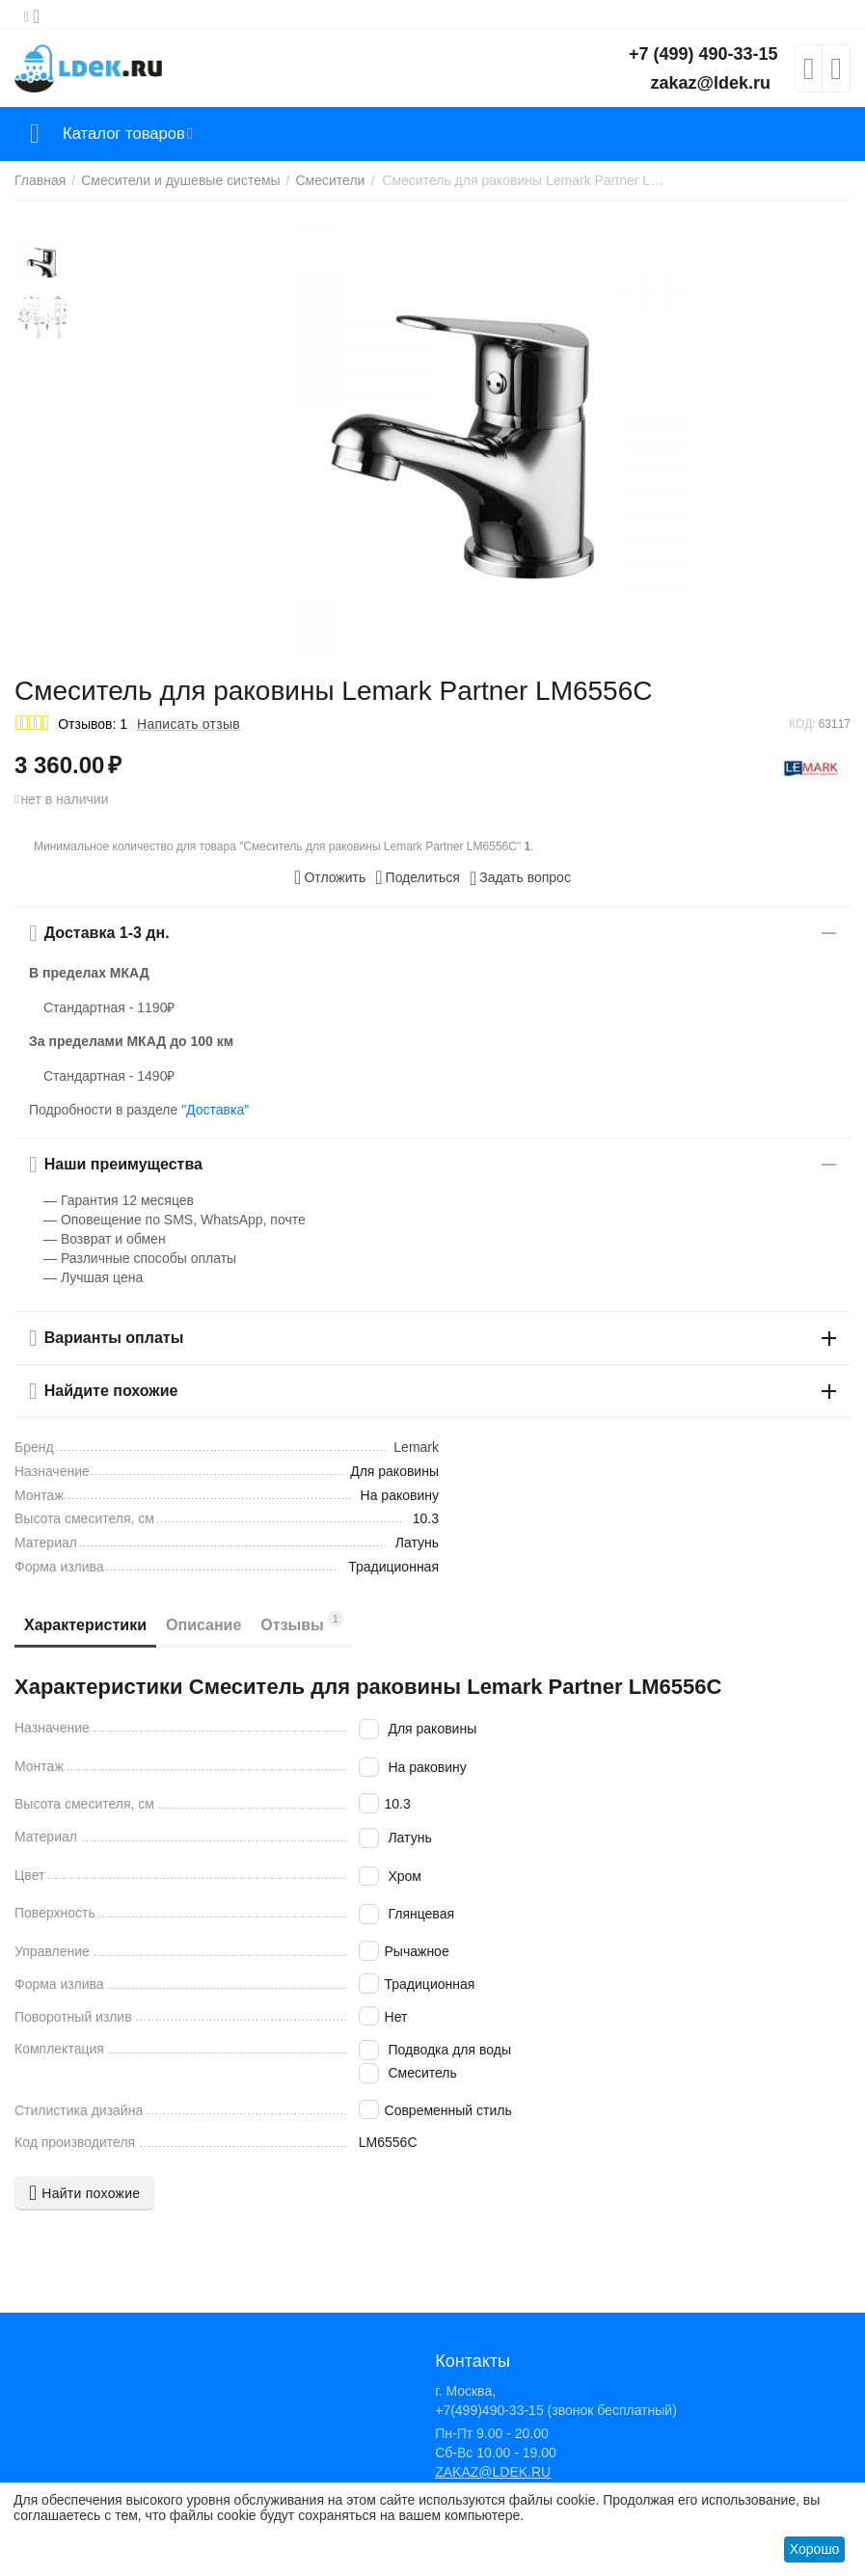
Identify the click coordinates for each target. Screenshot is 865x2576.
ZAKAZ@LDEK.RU (493, 2472)
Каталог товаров (129, 134)
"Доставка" (215, 1109)
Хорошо (815, 2549)
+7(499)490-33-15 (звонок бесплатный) (556, 2410)
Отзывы (301, 1622)
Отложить (329, 877)
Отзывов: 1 (92, 724)
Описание (203, 1625)
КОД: (802, 724)
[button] (417, 877)
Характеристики (85, 1625)
